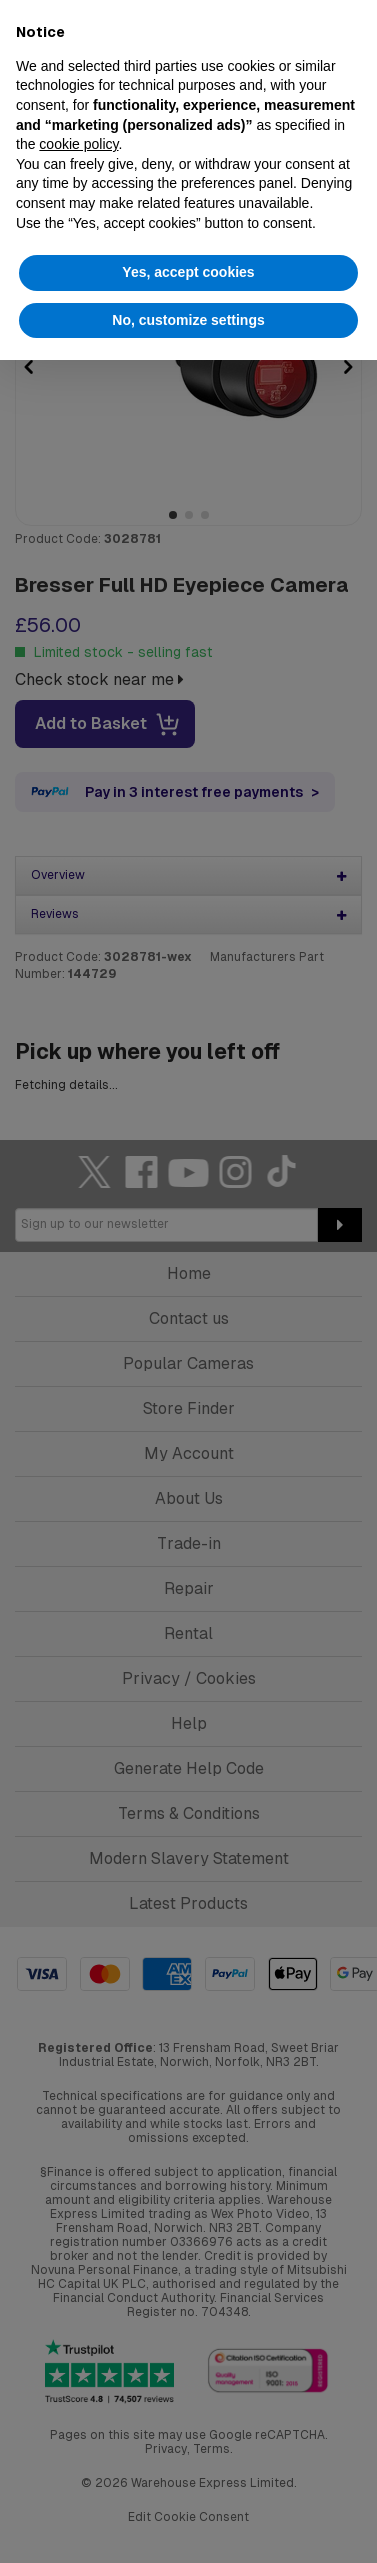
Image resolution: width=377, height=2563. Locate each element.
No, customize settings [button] (188, 320)
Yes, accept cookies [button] (188, 272)
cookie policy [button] (78, 144)
